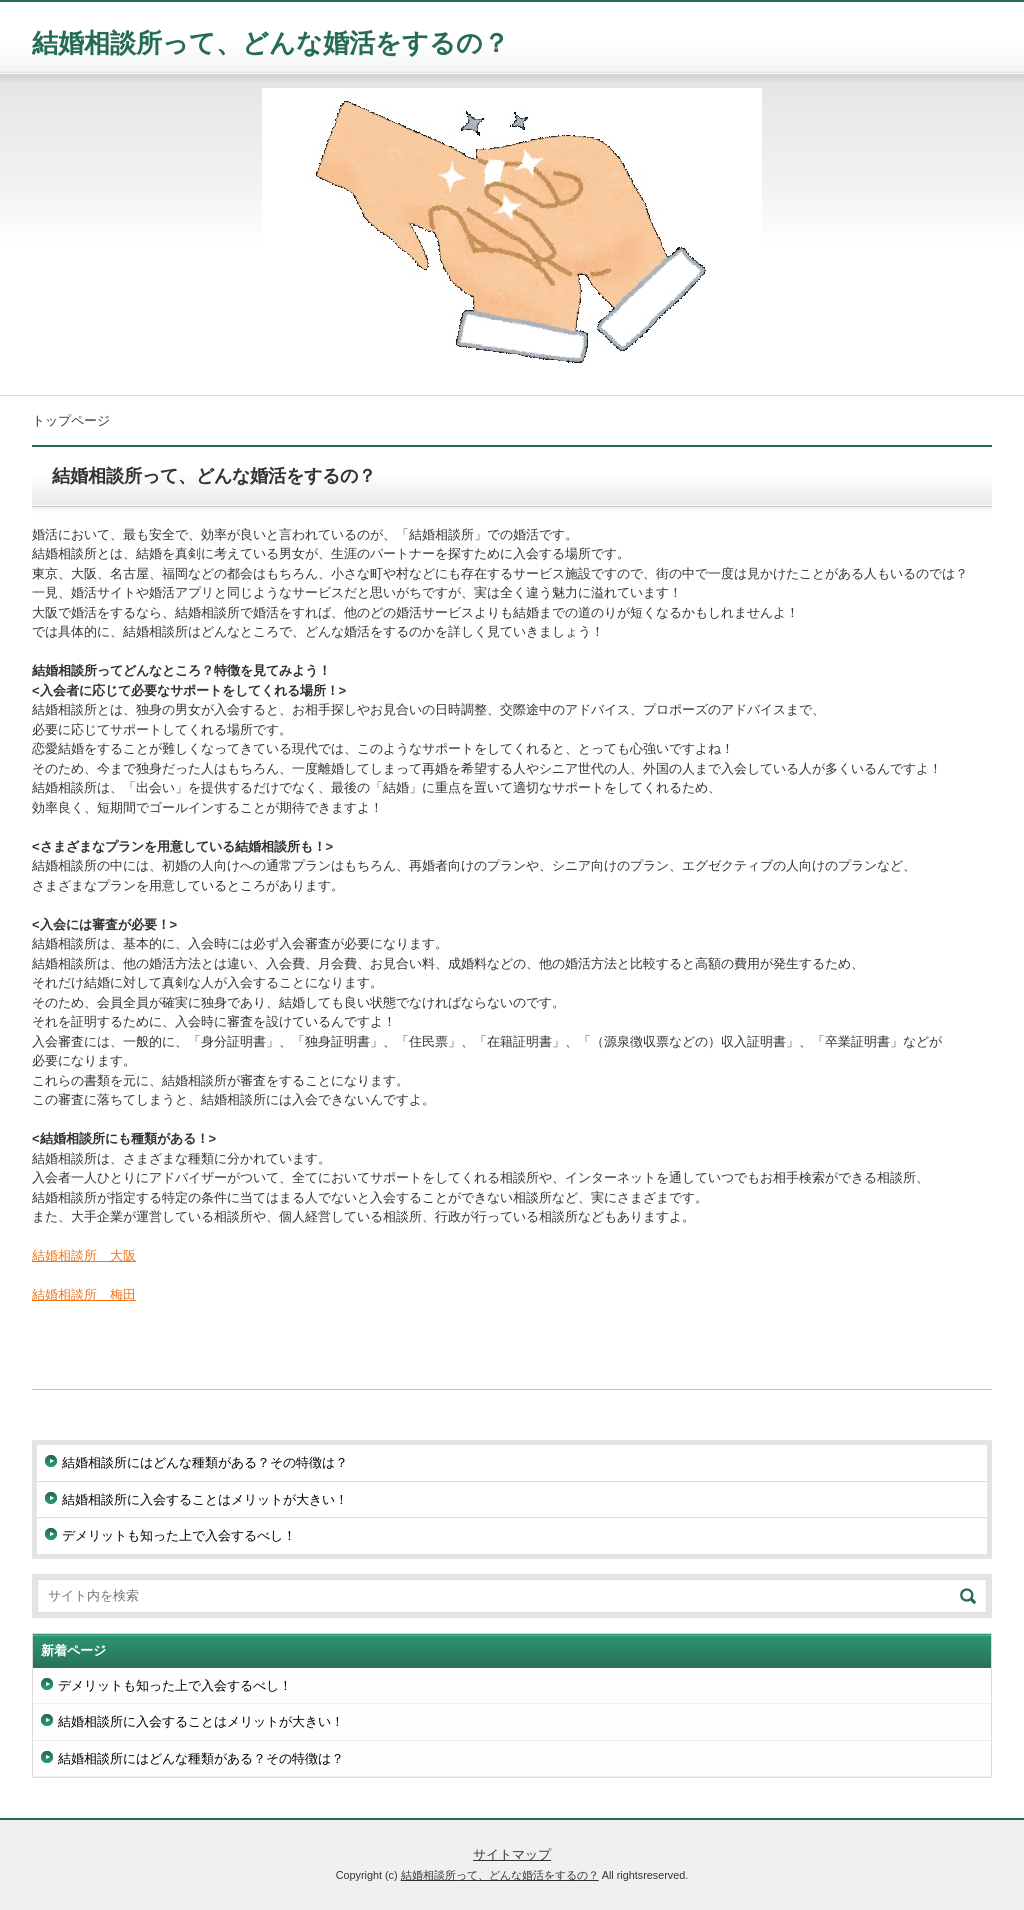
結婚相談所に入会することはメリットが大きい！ (205, 1499)
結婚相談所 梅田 (84, 1294)
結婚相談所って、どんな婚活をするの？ (270, 43)
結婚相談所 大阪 (84, 1255)
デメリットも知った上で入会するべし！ (179, 1535)
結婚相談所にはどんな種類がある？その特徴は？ (205, 1462)
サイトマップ (512, 1854)
